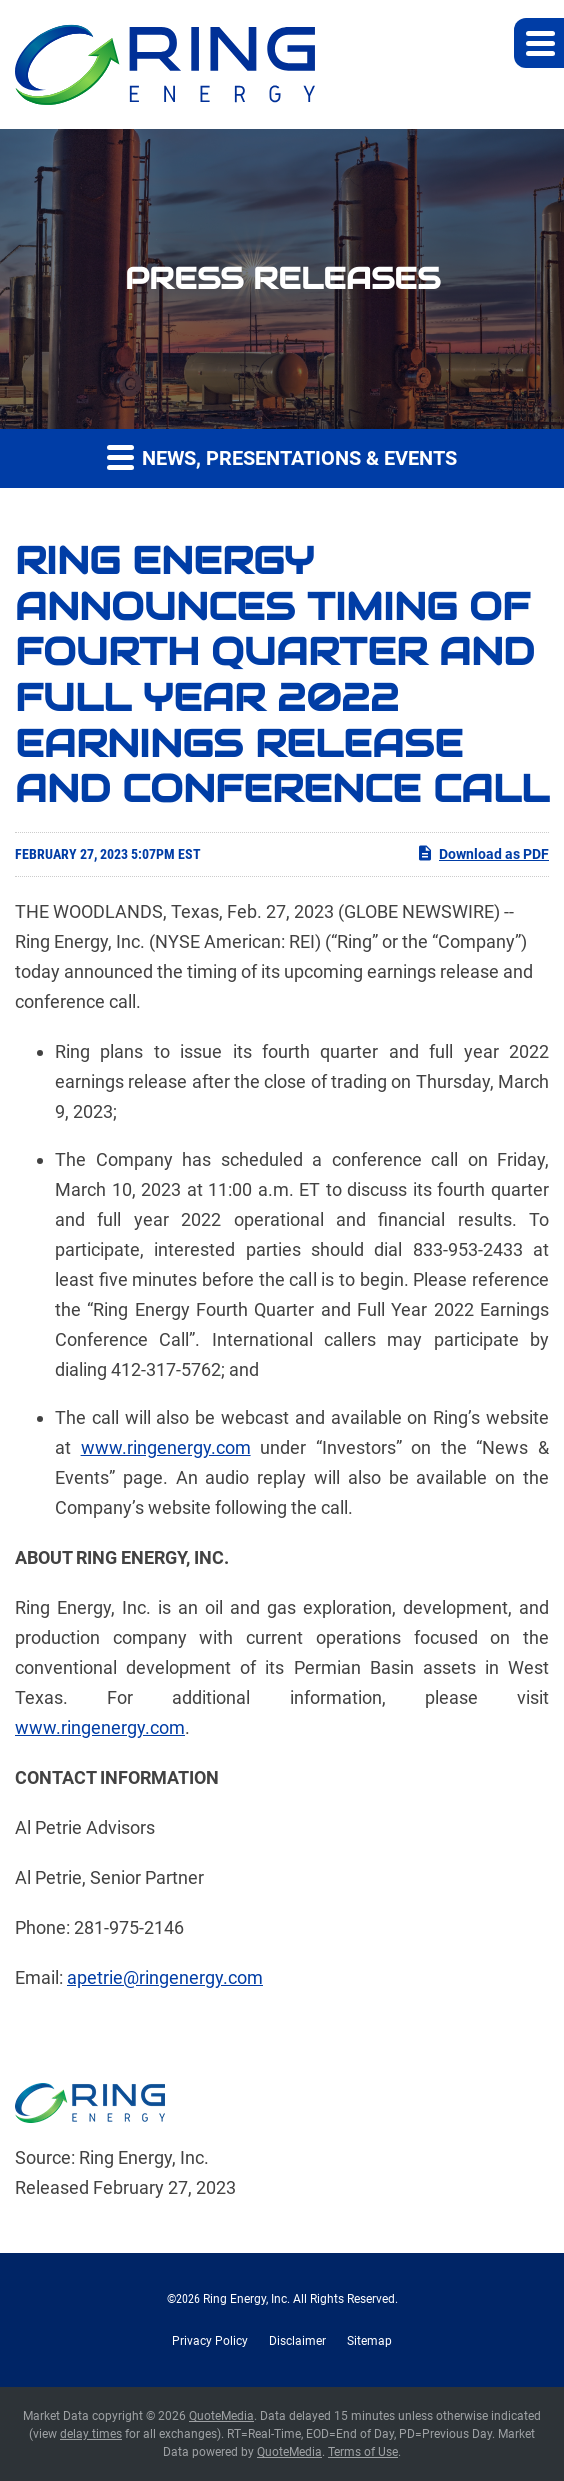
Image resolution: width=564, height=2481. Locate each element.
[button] (539, 43)
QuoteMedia (221, 2416)
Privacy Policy (210, 2341)
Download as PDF (482, 853)
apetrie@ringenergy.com (165, 1977)
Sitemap (369, 2341)
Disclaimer (297, 2341)
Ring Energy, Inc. (246, 2299)
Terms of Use (363, 2452)
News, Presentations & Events (282, 456)
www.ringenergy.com (166, 1447)
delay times (91, 2434)
